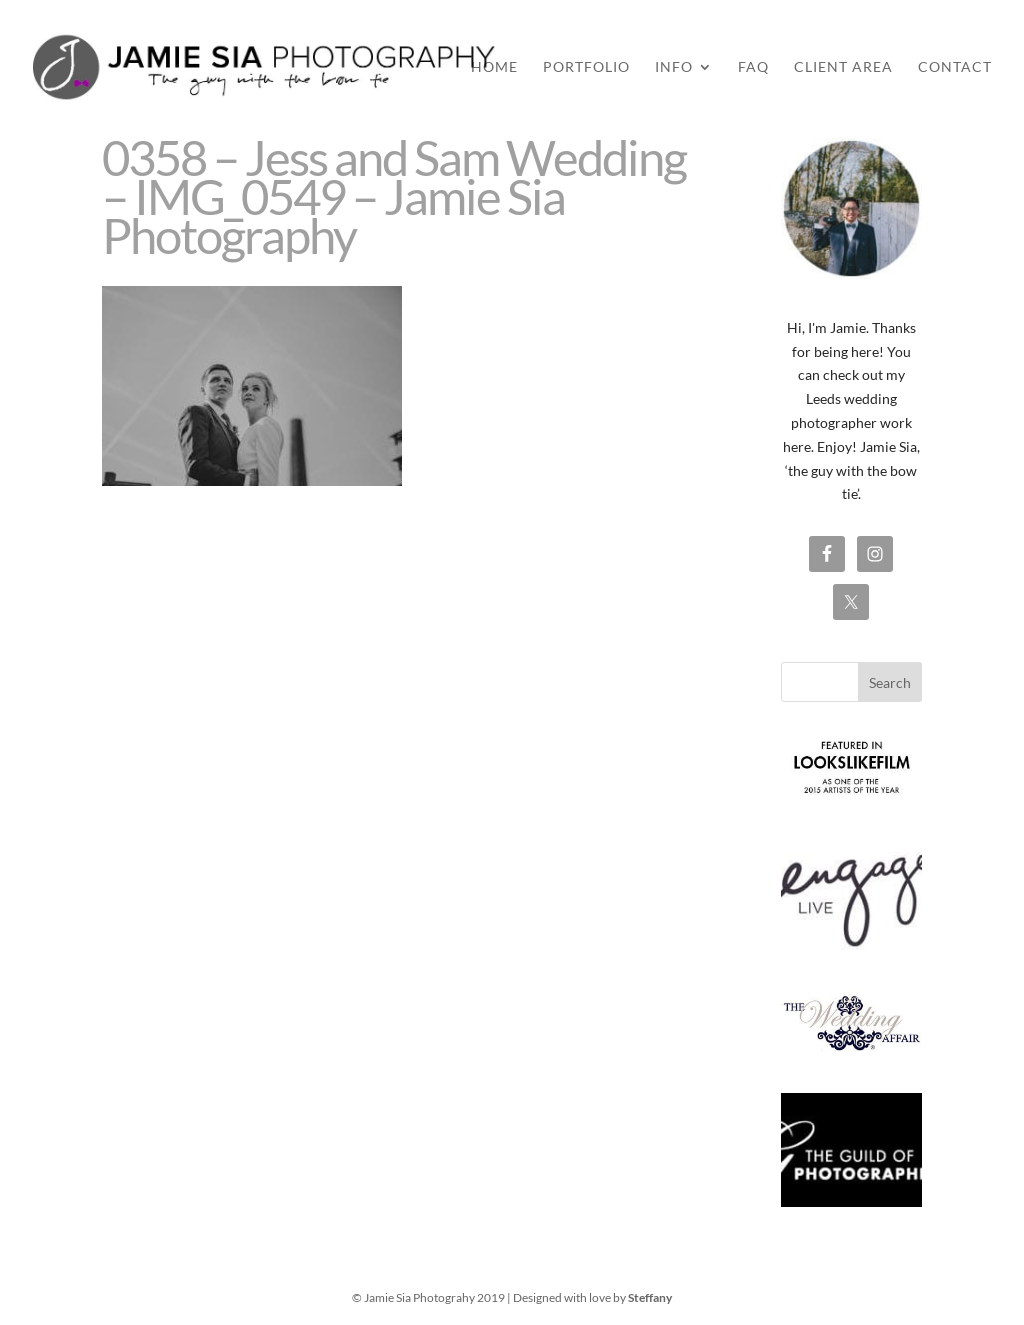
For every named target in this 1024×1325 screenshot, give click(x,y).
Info (674, 67)
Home (494, 67)
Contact (955, 67)
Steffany (650, 1297)
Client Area (843, 67)
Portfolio (586, 67)
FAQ (753, 67)
